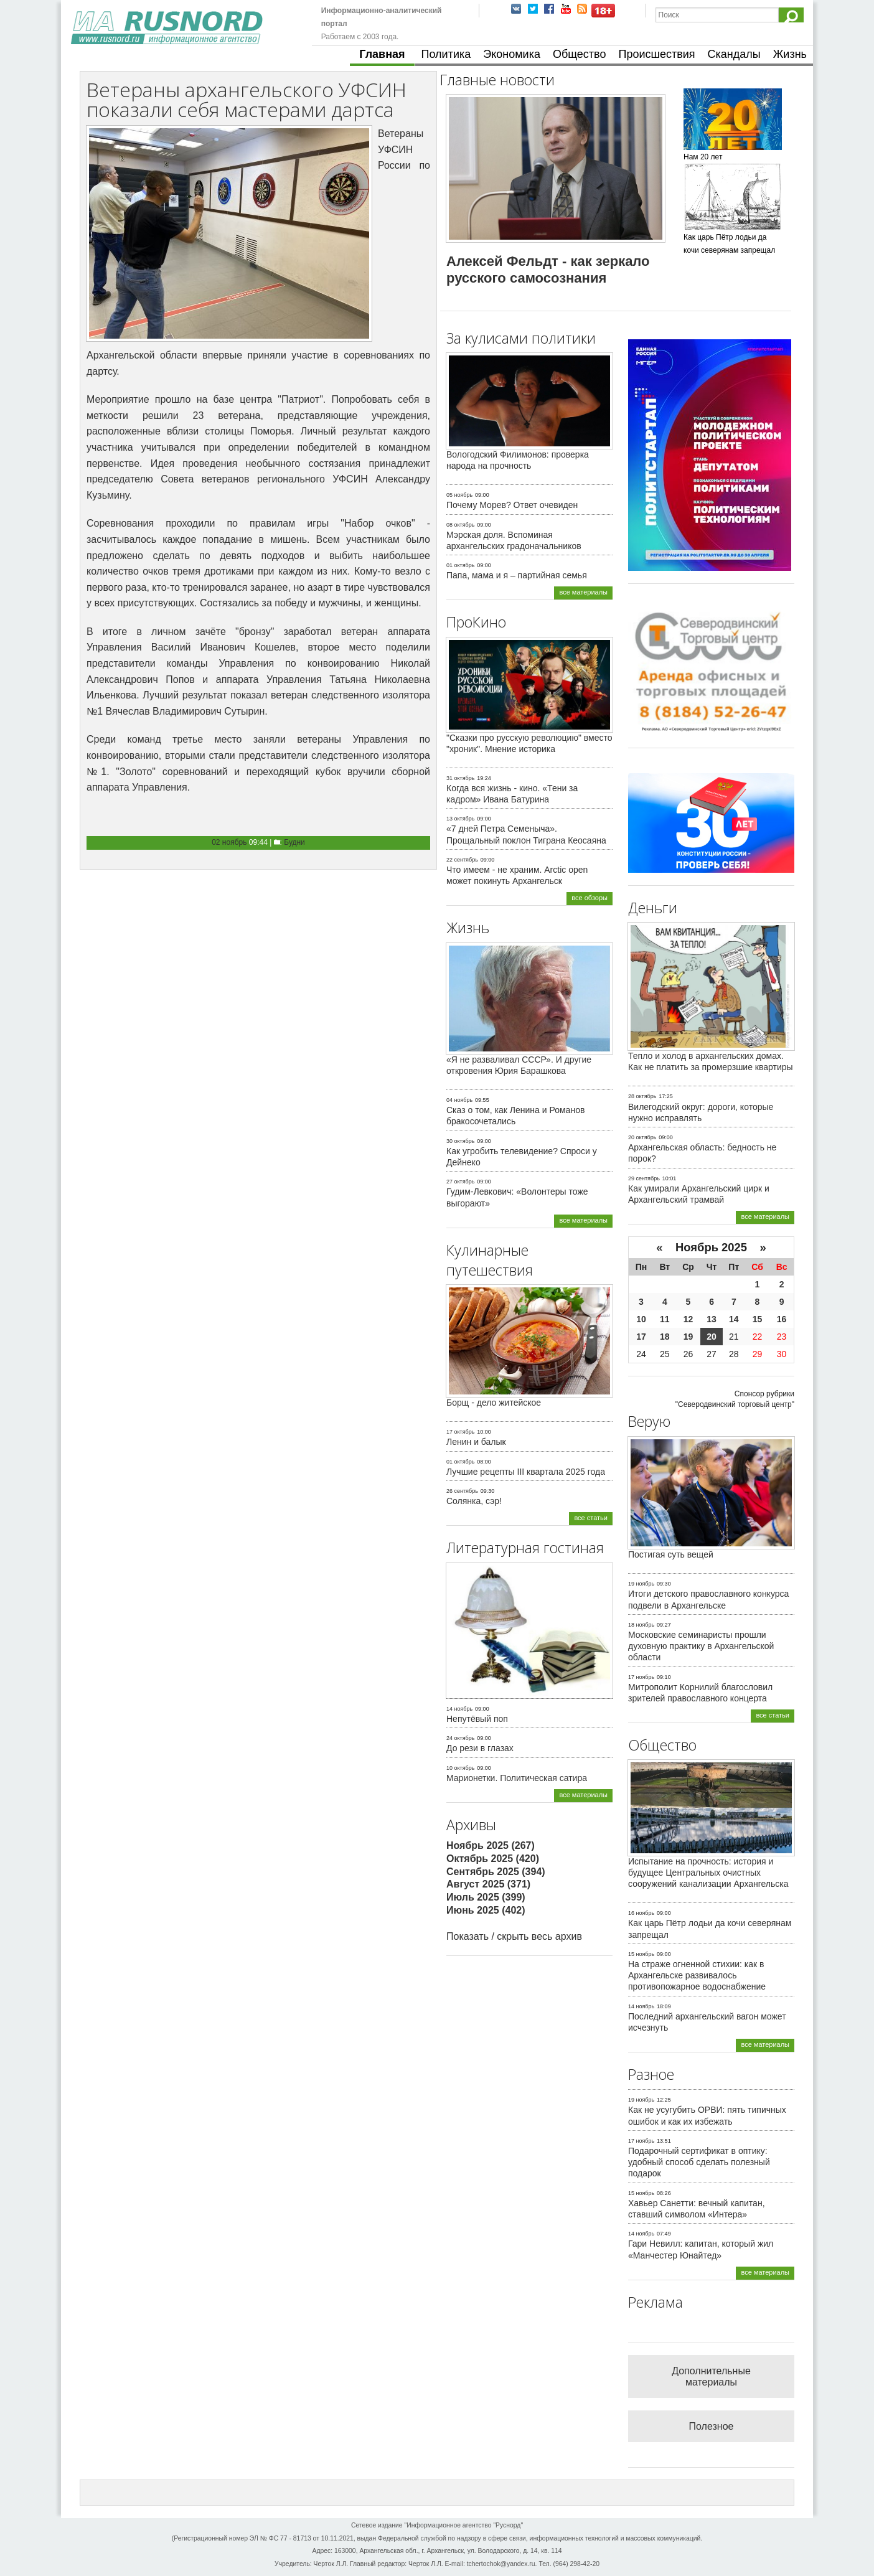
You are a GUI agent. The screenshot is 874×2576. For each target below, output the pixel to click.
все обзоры (589, 897)
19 (688, 1337)
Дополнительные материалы (711, 2376)
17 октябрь (460, 1432)
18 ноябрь (641, 1625)
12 (688, 1319)
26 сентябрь (462, 1491)
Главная (382, 54)
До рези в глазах (480, 1748)
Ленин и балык (476, 1442)
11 (665, 1319)
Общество (579, 54)
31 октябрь (460, 778)
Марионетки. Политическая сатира (516, 1778)
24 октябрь (460, 1738)
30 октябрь (460, 1141)
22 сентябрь (462, 860)
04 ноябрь (459, 1100)
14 (734, 1319)
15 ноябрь (641, 1954)
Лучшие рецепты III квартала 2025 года (525, 1472)
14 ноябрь (459, 1709)
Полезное (711, 2426)
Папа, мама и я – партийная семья (516, 575)
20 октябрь (642, 1137)
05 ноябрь (459, 495)
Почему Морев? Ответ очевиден (512, 505)
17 (641, 1337)
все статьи (591, 1517)
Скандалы (734, 54)
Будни (294, 842)
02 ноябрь (229, 842)
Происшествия (656, 54)
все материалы (583, 592)
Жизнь (790, 54)
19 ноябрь (641, 1584)
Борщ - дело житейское (493, 1403)
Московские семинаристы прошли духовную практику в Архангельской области (701, 1646)
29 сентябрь (644, 1178)
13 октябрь (460, 819)
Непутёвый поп (477, 1719)
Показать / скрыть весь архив (514, 1936)
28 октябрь (642, 1096)
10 (641, 1319)
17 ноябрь (641, 1677)
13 (712, 1319)
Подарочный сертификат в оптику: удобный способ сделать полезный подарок (699, 2162)
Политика (446, 54)
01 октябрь (460, 565)
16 (782, 1319)
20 (712, 1337)
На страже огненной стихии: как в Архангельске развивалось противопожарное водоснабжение (697, 1975)
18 (665, 1337)
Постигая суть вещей (670, 1554)
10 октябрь (460, 1768)
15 (758, 1319)
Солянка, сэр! (474, 1501)
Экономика (511, 54)
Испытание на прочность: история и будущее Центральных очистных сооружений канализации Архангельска (708, 1872)
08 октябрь (460, 525)
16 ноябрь (641, 1913)
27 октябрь (460, 1181)
